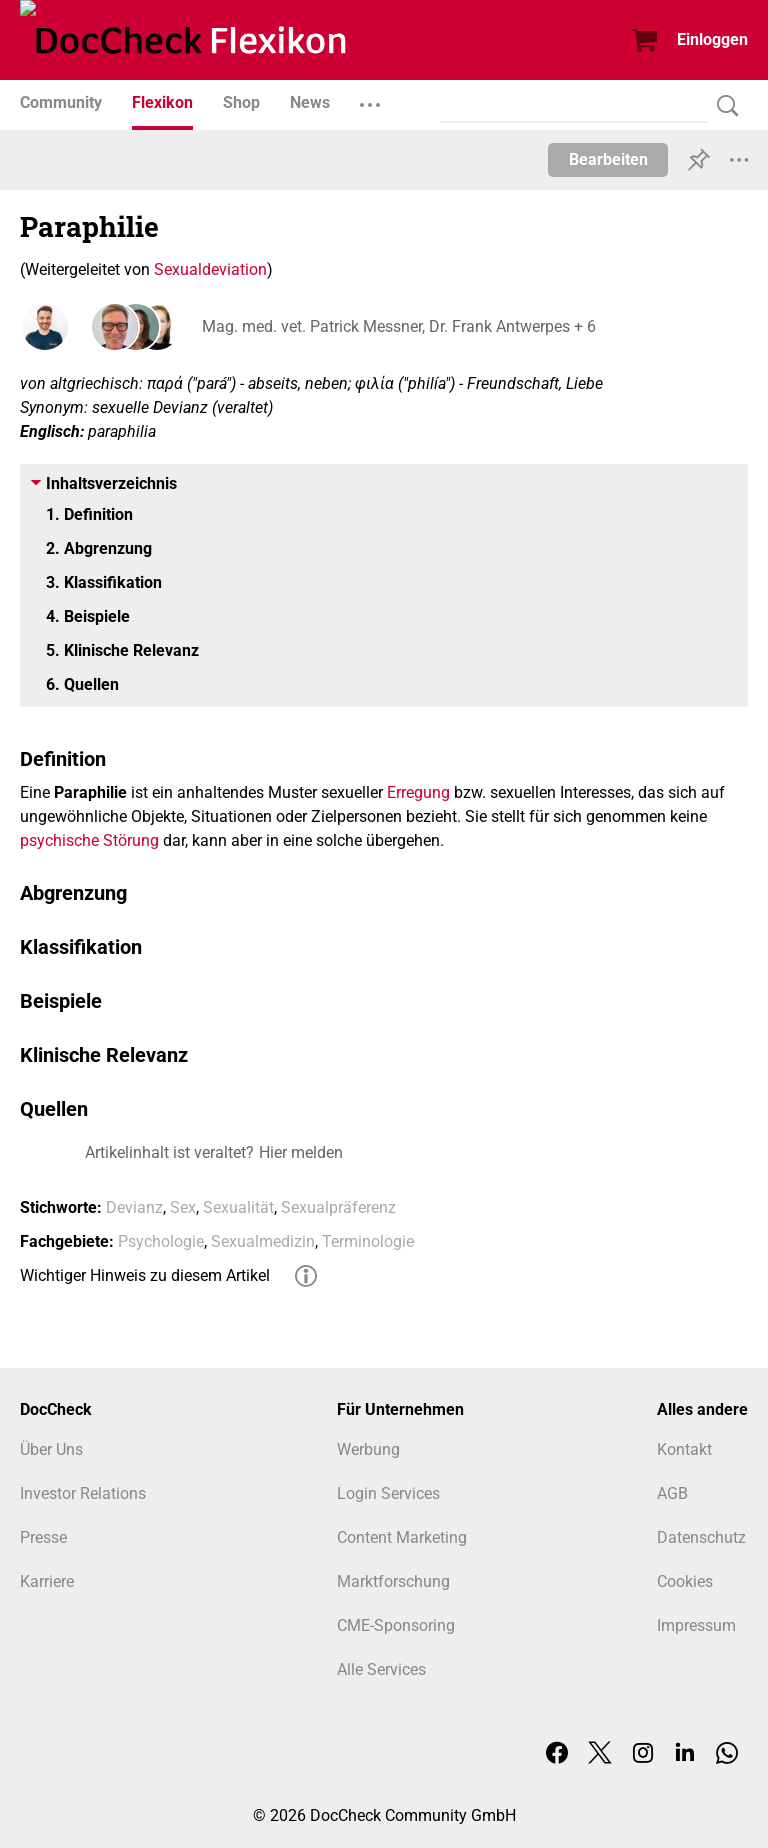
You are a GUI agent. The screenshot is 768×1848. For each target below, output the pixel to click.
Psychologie (161, 1241)
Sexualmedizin (263, 1241)
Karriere (47, 1581)
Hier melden (301, 1152)
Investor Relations (83, 1493)
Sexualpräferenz (338, 1207)
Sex (183, 1207)
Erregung (418, 792)
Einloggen (712, 39)
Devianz (134, 1207)
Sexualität (238, 1207)
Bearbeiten (608, 159)
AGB (672, 1493)
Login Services (388, 1493)
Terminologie (368, 1241)
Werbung (368, 1449)
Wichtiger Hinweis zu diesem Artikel (145, 1275)
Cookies (685, 1581)
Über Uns (51, 1449)
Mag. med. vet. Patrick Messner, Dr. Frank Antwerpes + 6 (397, 326)
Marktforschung (393, 1581)
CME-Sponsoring (396, 1625)
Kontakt (684, 1449)
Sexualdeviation (210, 269)
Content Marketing (402, 1537)
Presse (43, 1537)
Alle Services (381, 1669)
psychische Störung (89, 840)
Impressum (696, 1625)
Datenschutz (701, 1537)
